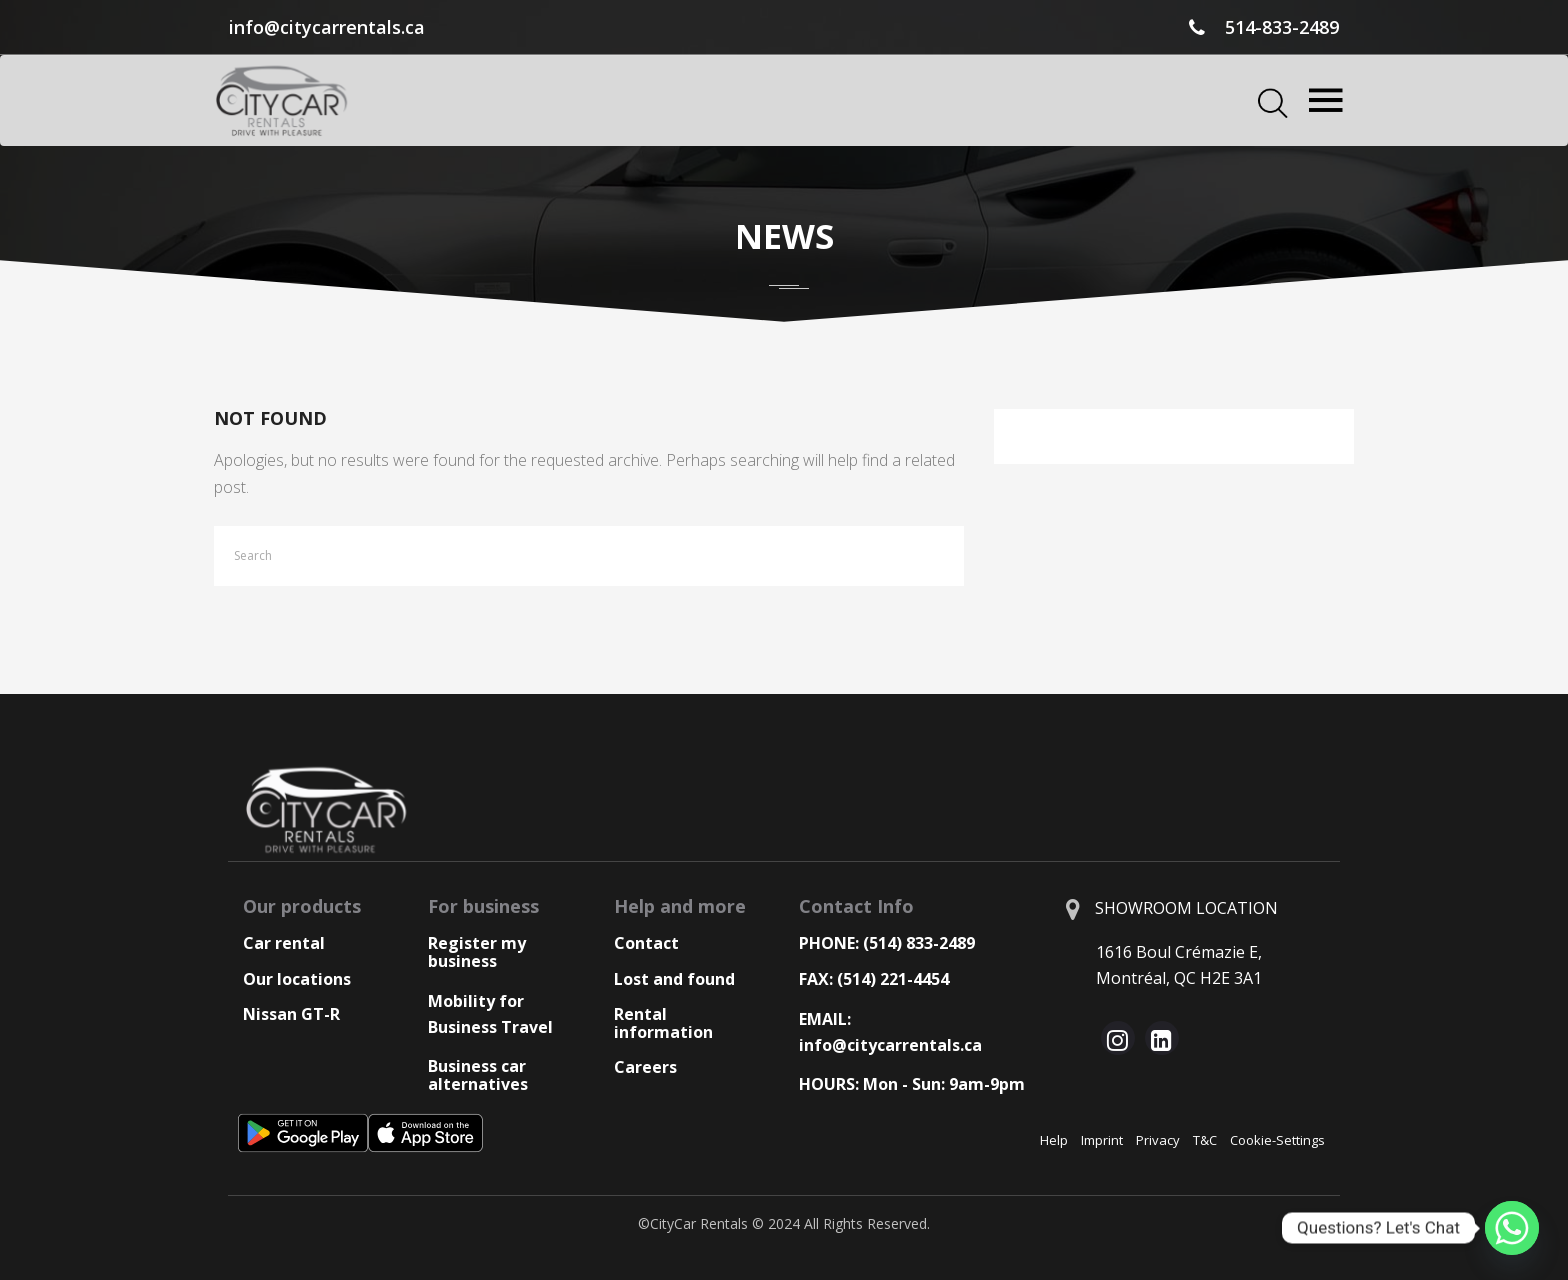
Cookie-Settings (1277, 1140)
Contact (646, 943)
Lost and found (674, 979)
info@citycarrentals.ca (327, 27)
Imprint (1102, 1140)
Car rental (284, 943)
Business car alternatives (478, 1075)
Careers (645, 1067)
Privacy (1158, 1140)
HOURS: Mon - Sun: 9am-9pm (912, 1084)
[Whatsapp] (1512, 1228)
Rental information (663, 1023)
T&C (1205, 1140)
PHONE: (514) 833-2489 (887, 943)
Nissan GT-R (291, 1014)
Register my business (477, 952)
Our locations (297, 979)
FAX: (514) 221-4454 (874, 979)
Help (1054, 1140)
